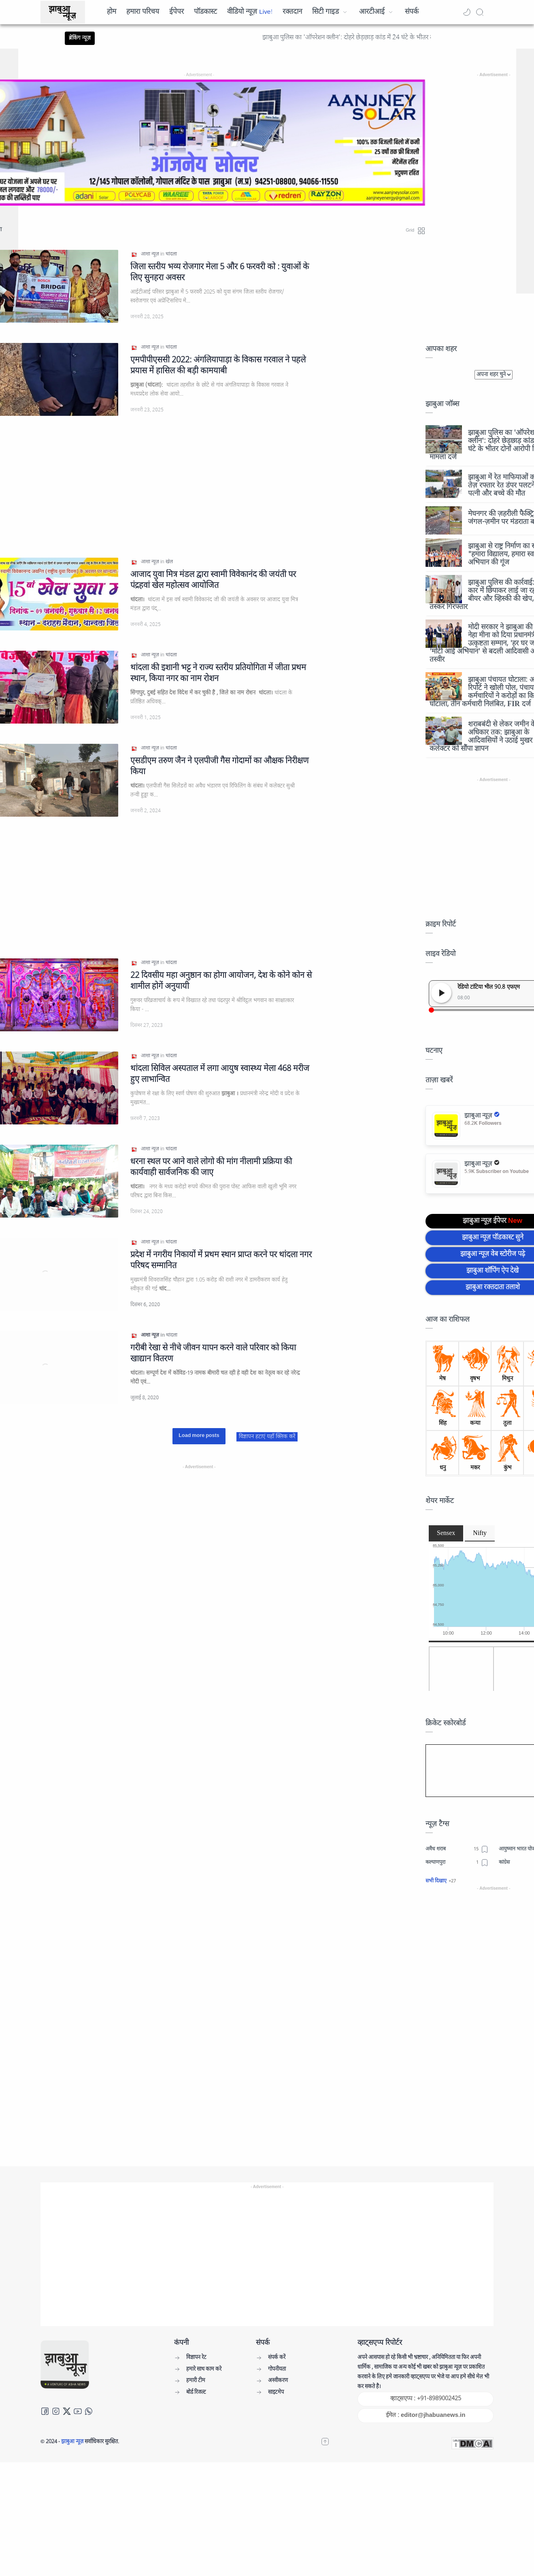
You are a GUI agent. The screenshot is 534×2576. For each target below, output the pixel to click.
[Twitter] (66, 2411)
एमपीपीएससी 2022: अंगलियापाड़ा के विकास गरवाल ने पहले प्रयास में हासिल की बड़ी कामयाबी (218, 366)
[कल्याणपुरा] (457, 1863)
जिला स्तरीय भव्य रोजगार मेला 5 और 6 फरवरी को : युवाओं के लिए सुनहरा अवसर (219, 272)
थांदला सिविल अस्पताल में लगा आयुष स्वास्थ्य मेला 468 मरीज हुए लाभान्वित (219, 1074)
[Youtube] (77, 2411)
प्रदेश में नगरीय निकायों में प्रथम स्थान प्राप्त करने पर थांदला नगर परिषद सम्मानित (221, 1260)
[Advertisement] (493, 2014)
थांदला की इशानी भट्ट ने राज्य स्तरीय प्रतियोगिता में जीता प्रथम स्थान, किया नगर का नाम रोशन (218, 673)
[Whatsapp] (88, 2411)
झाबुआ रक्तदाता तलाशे (493, 1287)
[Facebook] (44, 2411)
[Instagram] (55, 2411)
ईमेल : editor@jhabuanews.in (425, 2415)
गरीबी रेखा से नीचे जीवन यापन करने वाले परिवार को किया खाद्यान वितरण (213, 1354)
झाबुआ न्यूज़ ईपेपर (492, 1221)
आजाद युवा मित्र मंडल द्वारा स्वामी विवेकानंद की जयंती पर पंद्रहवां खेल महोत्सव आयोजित (213, 580)
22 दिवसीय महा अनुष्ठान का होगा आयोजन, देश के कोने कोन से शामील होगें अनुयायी (221, 981)
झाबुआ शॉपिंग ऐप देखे (492, 1271)
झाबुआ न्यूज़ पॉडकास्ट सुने (492, 1237)
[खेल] (169, 562)
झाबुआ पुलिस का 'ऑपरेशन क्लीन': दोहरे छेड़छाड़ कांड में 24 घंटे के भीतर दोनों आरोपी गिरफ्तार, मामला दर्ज (401, 38)
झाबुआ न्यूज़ (73, 2441)
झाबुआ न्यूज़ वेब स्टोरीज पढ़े (492, 1254)
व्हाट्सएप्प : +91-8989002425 (425, 2399)
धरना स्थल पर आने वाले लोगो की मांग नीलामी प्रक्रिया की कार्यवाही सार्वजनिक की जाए (211, 1167)
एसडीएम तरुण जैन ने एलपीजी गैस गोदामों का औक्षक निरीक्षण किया (219, 766)
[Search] (480, 12)
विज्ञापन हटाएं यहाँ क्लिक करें (267, 1437)
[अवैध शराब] (457, 1849)
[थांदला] (171, 254)
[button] (467, 12)
